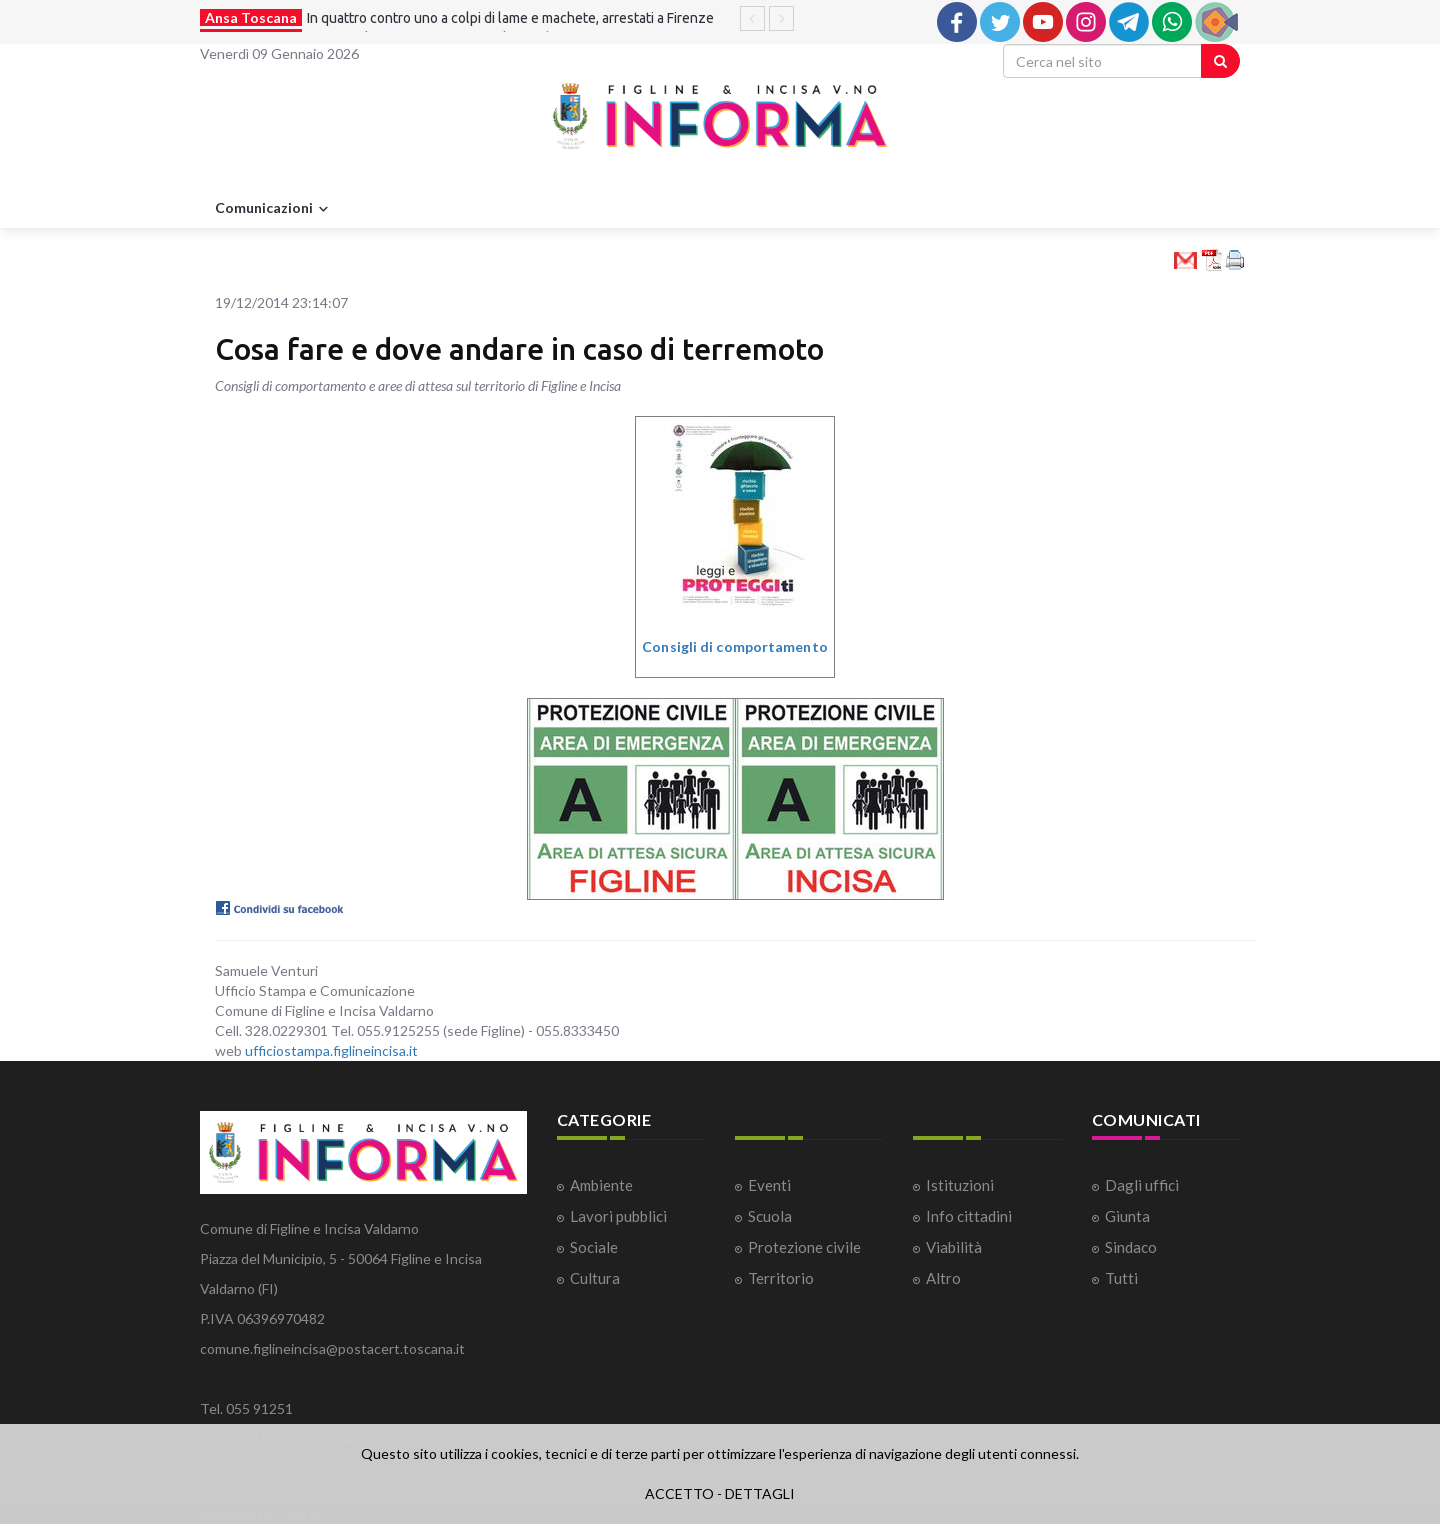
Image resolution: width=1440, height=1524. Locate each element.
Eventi (769, 1185)
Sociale (594, 1247)
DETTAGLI (760, 1493)
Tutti (1121, 1278)
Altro (943, 1278)
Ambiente (601, 1185)
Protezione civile (804, 1247)
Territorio (781, 1278)
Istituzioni (960, 1185)
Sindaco (1131, 1247)
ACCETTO (679, 1493)
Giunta (1127, 1216)
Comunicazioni (274, 209)
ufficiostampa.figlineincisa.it (331, 1050)
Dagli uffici (1142, 1185)
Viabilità (954, 1247)
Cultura (595, 1278)
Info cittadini (969, 1216)
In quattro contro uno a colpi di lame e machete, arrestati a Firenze (510, 18)
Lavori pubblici (618, 1216)
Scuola (770, 1216)
